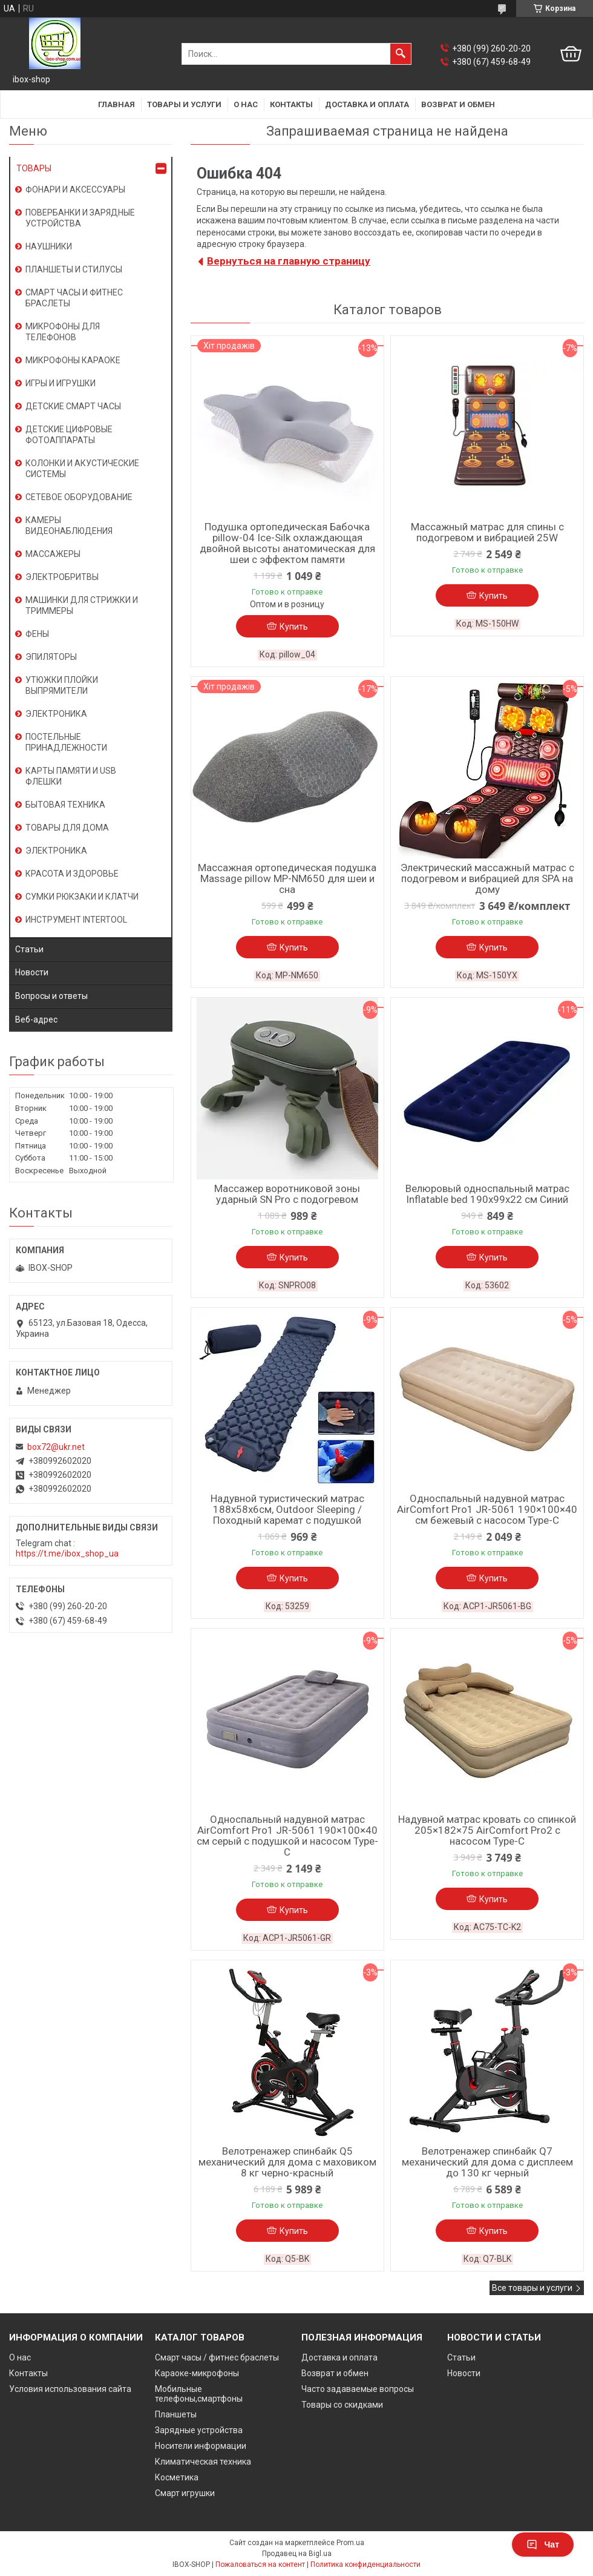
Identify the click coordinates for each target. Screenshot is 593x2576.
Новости (31, 972)
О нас (246, 104)
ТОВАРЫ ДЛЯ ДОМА (67, 827)
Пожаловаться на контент (260, 2564)
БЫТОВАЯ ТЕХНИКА (65, 804)
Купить (294, 626)
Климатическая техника (203, 2461)
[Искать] (400, 54)
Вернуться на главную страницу (288, 261)
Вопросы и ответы (51, 996)
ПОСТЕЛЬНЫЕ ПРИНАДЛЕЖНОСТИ (66, 742)
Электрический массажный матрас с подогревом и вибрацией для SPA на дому (487, 878)
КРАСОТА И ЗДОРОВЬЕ (72, 873)
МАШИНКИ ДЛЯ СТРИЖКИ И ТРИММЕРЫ (81, 605)
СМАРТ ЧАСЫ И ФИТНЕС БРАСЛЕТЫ (74, 298)
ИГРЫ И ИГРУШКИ (60, 383)
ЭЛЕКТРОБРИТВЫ (62, 577)
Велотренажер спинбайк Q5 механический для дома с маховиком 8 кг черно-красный (287, 2162)
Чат (542, 2544)
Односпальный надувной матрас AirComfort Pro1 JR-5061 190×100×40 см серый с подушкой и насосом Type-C (287, 1835)
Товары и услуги (184, 104)
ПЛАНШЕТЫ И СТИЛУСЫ (73, 269)
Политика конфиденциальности (365, 2564)
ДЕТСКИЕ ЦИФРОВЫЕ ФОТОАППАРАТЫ (69, 434)
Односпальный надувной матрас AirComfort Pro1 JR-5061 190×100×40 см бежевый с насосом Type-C (487, 1509)
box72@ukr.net (56, 1447)
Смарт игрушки (185, 2493)
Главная (116, 104)
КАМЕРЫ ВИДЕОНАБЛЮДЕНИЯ (69, 525)
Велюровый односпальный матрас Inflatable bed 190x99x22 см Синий (487, 1194)
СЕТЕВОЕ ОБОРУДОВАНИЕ (79, 497)
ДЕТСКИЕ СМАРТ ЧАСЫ (73, 406)
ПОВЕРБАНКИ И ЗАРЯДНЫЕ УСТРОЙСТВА (80, 218)
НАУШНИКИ (48, 246)
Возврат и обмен (458, 104)
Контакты (291, 104)
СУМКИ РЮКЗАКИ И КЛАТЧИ (82, 896)
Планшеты (176, 2414)
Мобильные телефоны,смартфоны (199, 2393)
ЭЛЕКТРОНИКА (56, 714)
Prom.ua (350, 2542)
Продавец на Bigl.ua (297, 2553)
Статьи (29, 949)
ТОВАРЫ (33, 168)
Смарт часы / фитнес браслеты (217, 2357)
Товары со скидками (342, 2405)
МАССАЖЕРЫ (52, 554)
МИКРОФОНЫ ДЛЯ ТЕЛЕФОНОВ (62, 331)
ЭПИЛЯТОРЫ (51, 657)
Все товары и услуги (532, 2288)
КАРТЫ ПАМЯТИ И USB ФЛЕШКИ (70, 776)
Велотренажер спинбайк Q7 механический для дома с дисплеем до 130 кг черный (487, 2162)
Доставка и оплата (367, 104)
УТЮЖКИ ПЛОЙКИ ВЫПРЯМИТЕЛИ (61, 685)
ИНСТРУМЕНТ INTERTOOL (76, 919)
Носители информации (200, 2446)
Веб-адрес (36, 1019)
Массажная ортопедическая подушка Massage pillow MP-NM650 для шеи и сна (287, 878)
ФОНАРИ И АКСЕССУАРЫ (75, 189)
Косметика (176, 2477)
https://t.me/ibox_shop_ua (67, 1553)
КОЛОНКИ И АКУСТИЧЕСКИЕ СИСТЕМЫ (82, 468)
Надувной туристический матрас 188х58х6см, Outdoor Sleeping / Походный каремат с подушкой (287, 1509)
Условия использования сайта (70, 2389)
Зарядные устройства (199, 2430)
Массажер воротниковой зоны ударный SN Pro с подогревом (287, 1194)
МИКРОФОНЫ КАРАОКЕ (72, 360)
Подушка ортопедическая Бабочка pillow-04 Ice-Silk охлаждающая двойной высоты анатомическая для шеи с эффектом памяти (287, 543)
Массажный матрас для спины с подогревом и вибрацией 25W (487, 532)
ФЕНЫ (37, 634)
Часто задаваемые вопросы (357, 2389)
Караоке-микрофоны (197, 2373)
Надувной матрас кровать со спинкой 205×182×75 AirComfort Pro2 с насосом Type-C (487, 1830)
